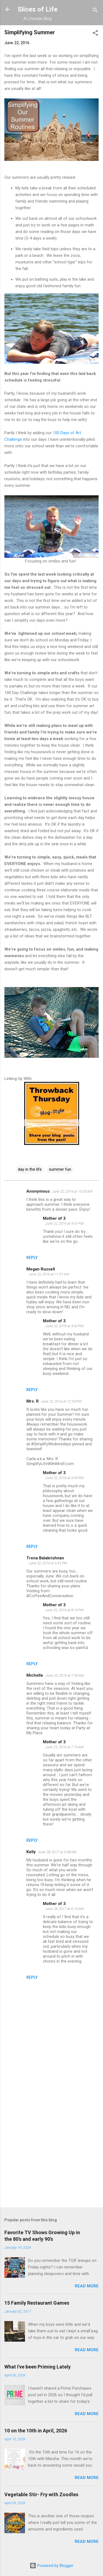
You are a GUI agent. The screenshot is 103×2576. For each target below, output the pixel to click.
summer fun (60, 1169)
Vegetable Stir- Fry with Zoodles (41, 2494)
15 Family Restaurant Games (36, 2303)
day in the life (30, 1169)
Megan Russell (40, 1269)
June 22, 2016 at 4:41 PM (64, 1223)
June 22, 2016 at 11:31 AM (49, 1274)
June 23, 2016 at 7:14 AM (64, 1747)
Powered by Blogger (51, 2565)
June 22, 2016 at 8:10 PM (64, 1610)
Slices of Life (37, 9)
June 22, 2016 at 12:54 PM (61, 1401)
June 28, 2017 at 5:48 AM (57, 1852)
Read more (87, 2286)
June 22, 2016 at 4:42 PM (64, 1326)
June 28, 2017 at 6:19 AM (64, 1909)
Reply (32, 1257)
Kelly (31, 1851)
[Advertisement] (51, 2160)
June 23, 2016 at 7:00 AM (64, 1675)
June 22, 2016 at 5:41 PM (48, 1563)
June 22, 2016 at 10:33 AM (72, 1191)
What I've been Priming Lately (37, 2367)
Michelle (34, 1675)
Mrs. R (32, 1401)
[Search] (95, 11)
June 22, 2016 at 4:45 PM (64, 1478)
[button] (95, 34)
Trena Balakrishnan (45, 1558)
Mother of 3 (54, 1218)
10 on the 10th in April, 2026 (35, 2430)
